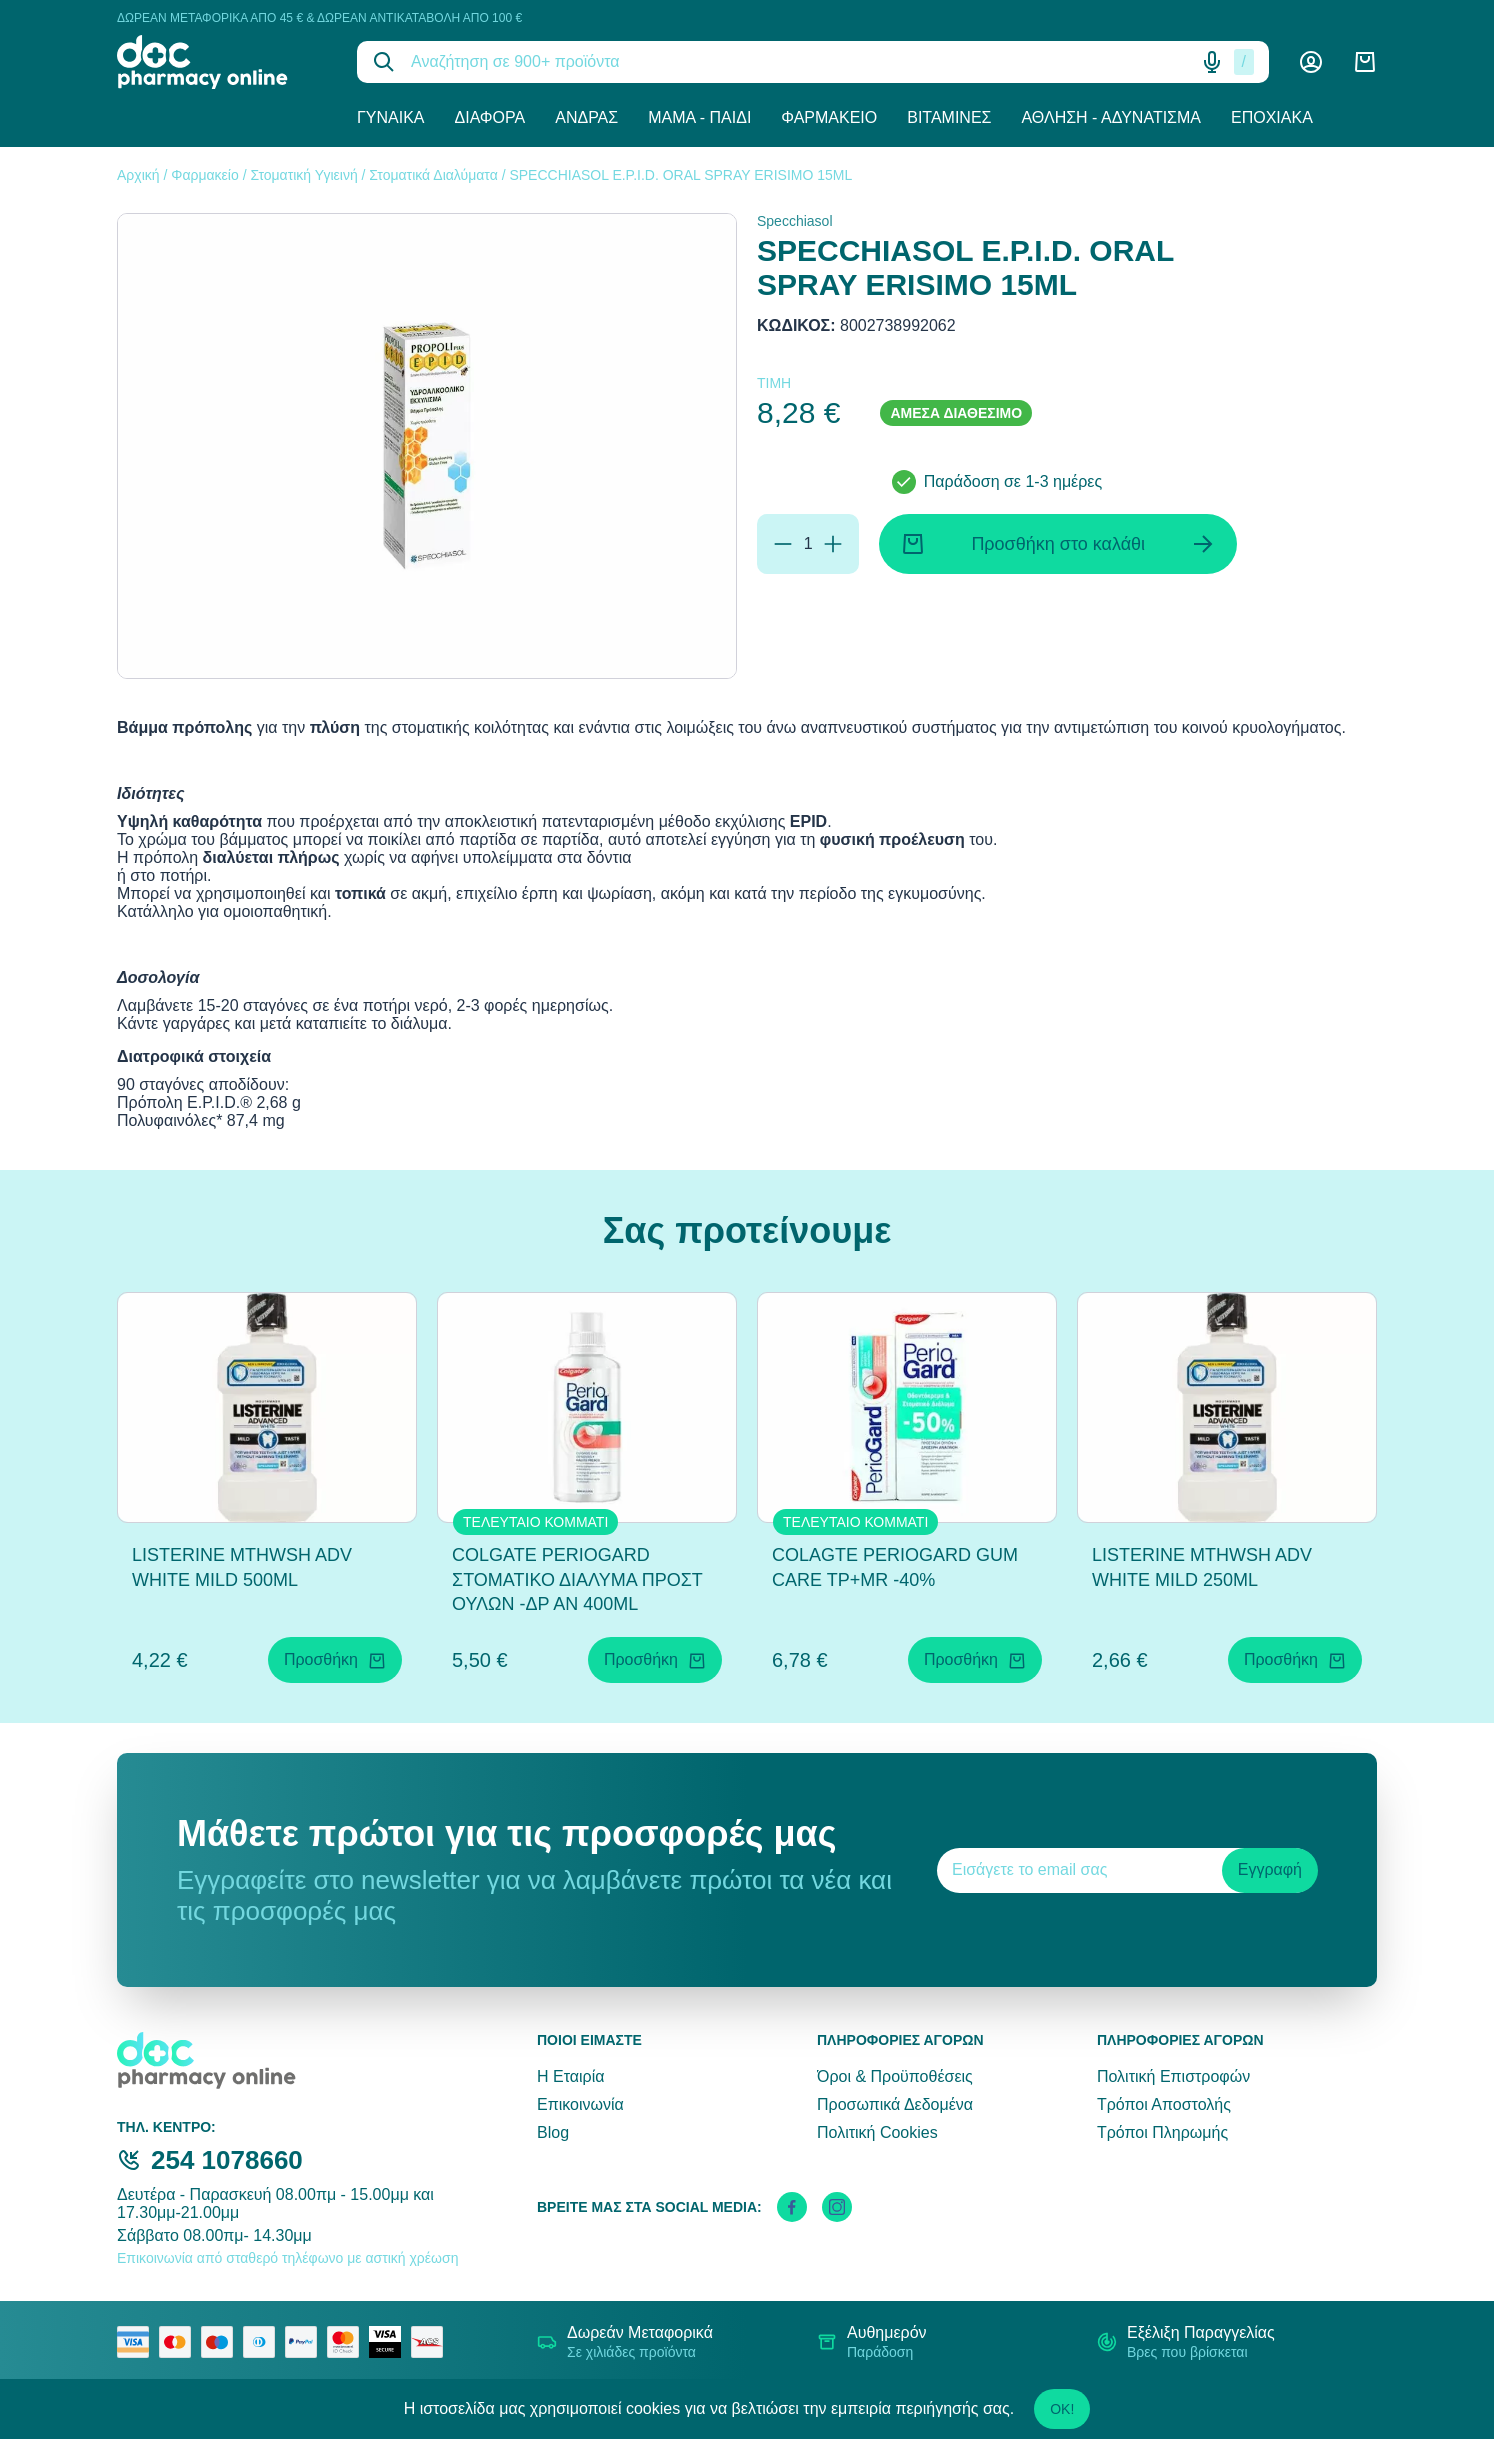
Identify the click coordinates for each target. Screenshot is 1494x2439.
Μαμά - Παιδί (699, 117)
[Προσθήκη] (833, 544)
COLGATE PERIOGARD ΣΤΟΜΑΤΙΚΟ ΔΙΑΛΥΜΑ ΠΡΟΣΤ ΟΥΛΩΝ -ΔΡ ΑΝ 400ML (577, 1580)
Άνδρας (586, 117)
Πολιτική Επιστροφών (1173, 2076)
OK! (1062, 2409)
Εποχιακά (1272, 117)
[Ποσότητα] (808, 544)
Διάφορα (490, 117)
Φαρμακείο (829, 117)
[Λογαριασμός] (1311, 62)
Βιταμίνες (949, 117)
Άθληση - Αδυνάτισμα (1111, 117)
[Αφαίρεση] (783, 544)
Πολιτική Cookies (877, 2132)
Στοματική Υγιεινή (303, 175)
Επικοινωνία (580, 2104)
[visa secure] (390, 2342)
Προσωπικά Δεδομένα (895, 2104)
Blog (553, 2132)
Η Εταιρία (570, 2076)
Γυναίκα (391, 117)
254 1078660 (227, 2160)
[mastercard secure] (348, 2342)
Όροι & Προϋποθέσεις (895, 2076)
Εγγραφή (1270, 1869)
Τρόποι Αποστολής (1164, 2104)
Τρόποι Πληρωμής (1162, 2132)
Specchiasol (795, 221)
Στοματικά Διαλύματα (433, 175)
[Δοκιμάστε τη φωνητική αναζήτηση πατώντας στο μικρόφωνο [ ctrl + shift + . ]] (1212, 62)
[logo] (222, 62)
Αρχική (138, 175)
